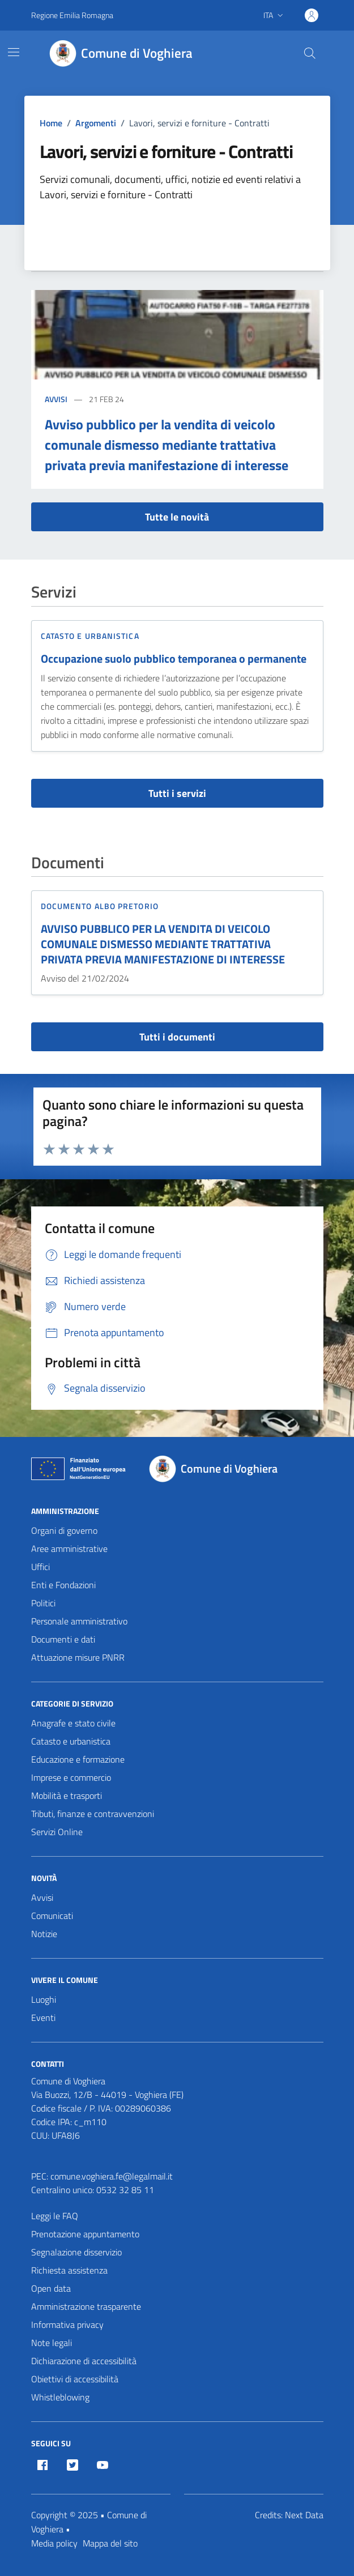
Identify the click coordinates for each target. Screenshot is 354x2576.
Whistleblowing (60, 2397)
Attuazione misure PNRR (78, 1657)
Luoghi (43, 1999)
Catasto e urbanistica (90, 636)
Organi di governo (64, 1530)
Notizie (44, 1933)
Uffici (40, 1566)
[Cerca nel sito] (309, 53)
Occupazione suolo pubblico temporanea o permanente (173, 659)
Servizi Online (57, 1832)
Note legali (51, 2342)
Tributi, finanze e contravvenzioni (92, 1813)
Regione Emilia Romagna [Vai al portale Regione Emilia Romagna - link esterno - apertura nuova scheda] (72, 15)
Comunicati (52, 1915)
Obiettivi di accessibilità (74, 2379)
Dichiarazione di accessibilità (84, 2361)
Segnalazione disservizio (76, 2252)
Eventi (43, 2017)
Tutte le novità (177, 516)
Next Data (304, 2515)
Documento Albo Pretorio (100, 906)
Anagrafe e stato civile (73, 1723)
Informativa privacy (67, 2324)
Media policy (54, 2543)
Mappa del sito (110, 2543)
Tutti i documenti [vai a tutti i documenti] (177, 1036)
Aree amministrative (69, 1548)
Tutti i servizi (177, 793)
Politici (43, 1603)
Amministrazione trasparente (86, 2306)
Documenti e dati (63, 1639)
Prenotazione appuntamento (85, 2234)
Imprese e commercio (71, 1777)
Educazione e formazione (78, 1759)
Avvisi (56, 399)
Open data (51, 2288)
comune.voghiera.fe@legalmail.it (111, 2176)
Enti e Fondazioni (63, 1585)
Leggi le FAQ (54, 2216)
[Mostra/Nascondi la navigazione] (13, 52)
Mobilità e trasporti (66, 1795)
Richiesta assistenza (69, 2270)
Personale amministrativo (79, 1621)
